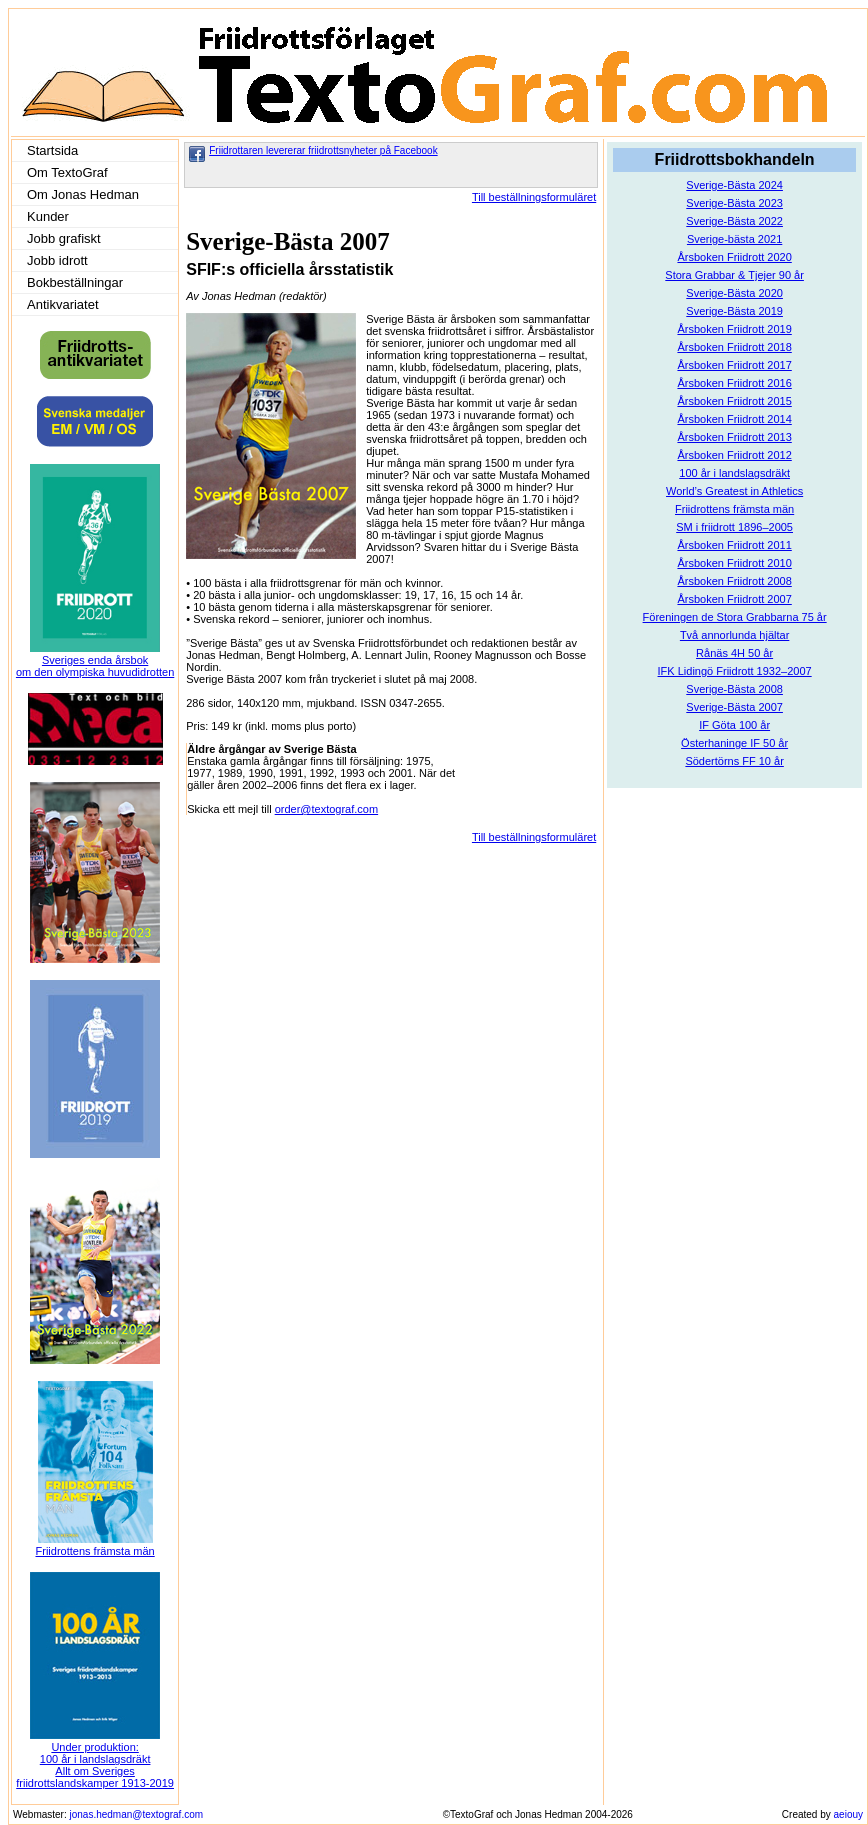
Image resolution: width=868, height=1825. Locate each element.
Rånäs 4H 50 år (734, 653)
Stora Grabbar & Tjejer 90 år (734, 275)
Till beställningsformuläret (534, 197)
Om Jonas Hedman (83, 194)
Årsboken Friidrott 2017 (734, 365)
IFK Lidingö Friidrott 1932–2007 (735, 671)
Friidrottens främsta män (734, 509)
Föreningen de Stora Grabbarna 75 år (735, 617)
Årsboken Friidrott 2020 (734, 257)
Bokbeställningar (75, 282)
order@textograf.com (327, 809)
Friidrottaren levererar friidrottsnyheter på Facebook (323, 150)
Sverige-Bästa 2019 (734, 311)
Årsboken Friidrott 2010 (734, 563)
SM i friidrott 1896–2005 (734, 527)
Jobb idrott (57, 260)
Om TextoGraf (67, 172)
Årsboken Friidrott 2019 (734, 329)
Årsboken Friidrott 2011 (734, 545)
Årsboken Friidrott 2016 (734, 383)
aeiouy (848, 1814)
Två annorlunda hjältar (734, 635)
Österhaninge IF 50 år (734, 743)
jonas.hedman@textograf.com (137, 1814)
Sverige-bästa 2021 (734, 239)
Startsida (52, 150)
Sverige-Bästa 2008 (734, 689)
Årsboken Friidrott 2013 (734, 437)
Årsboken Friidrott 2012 (734, 455)
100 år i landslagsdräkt (734, 473)
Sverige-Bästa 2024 (734, 185)
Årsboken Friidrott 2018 (734, 347)
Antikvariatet (63, 304)
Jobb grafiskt (64, 238)
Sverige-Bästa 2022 (734, 221)
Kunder (48, 216)
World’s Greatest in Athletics (734, 491)
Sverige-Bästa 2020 (734, 293)
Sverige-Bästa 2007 (734, 707)
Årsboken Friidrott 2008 (734, 581)
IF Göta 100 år (734, 725)
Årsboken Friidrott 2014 (734, 419)
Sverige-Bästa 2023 (734, 203)
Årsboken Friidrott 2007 (734, 599)
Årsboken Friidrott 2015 (734, 401)
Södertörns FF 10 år (734, 761)
